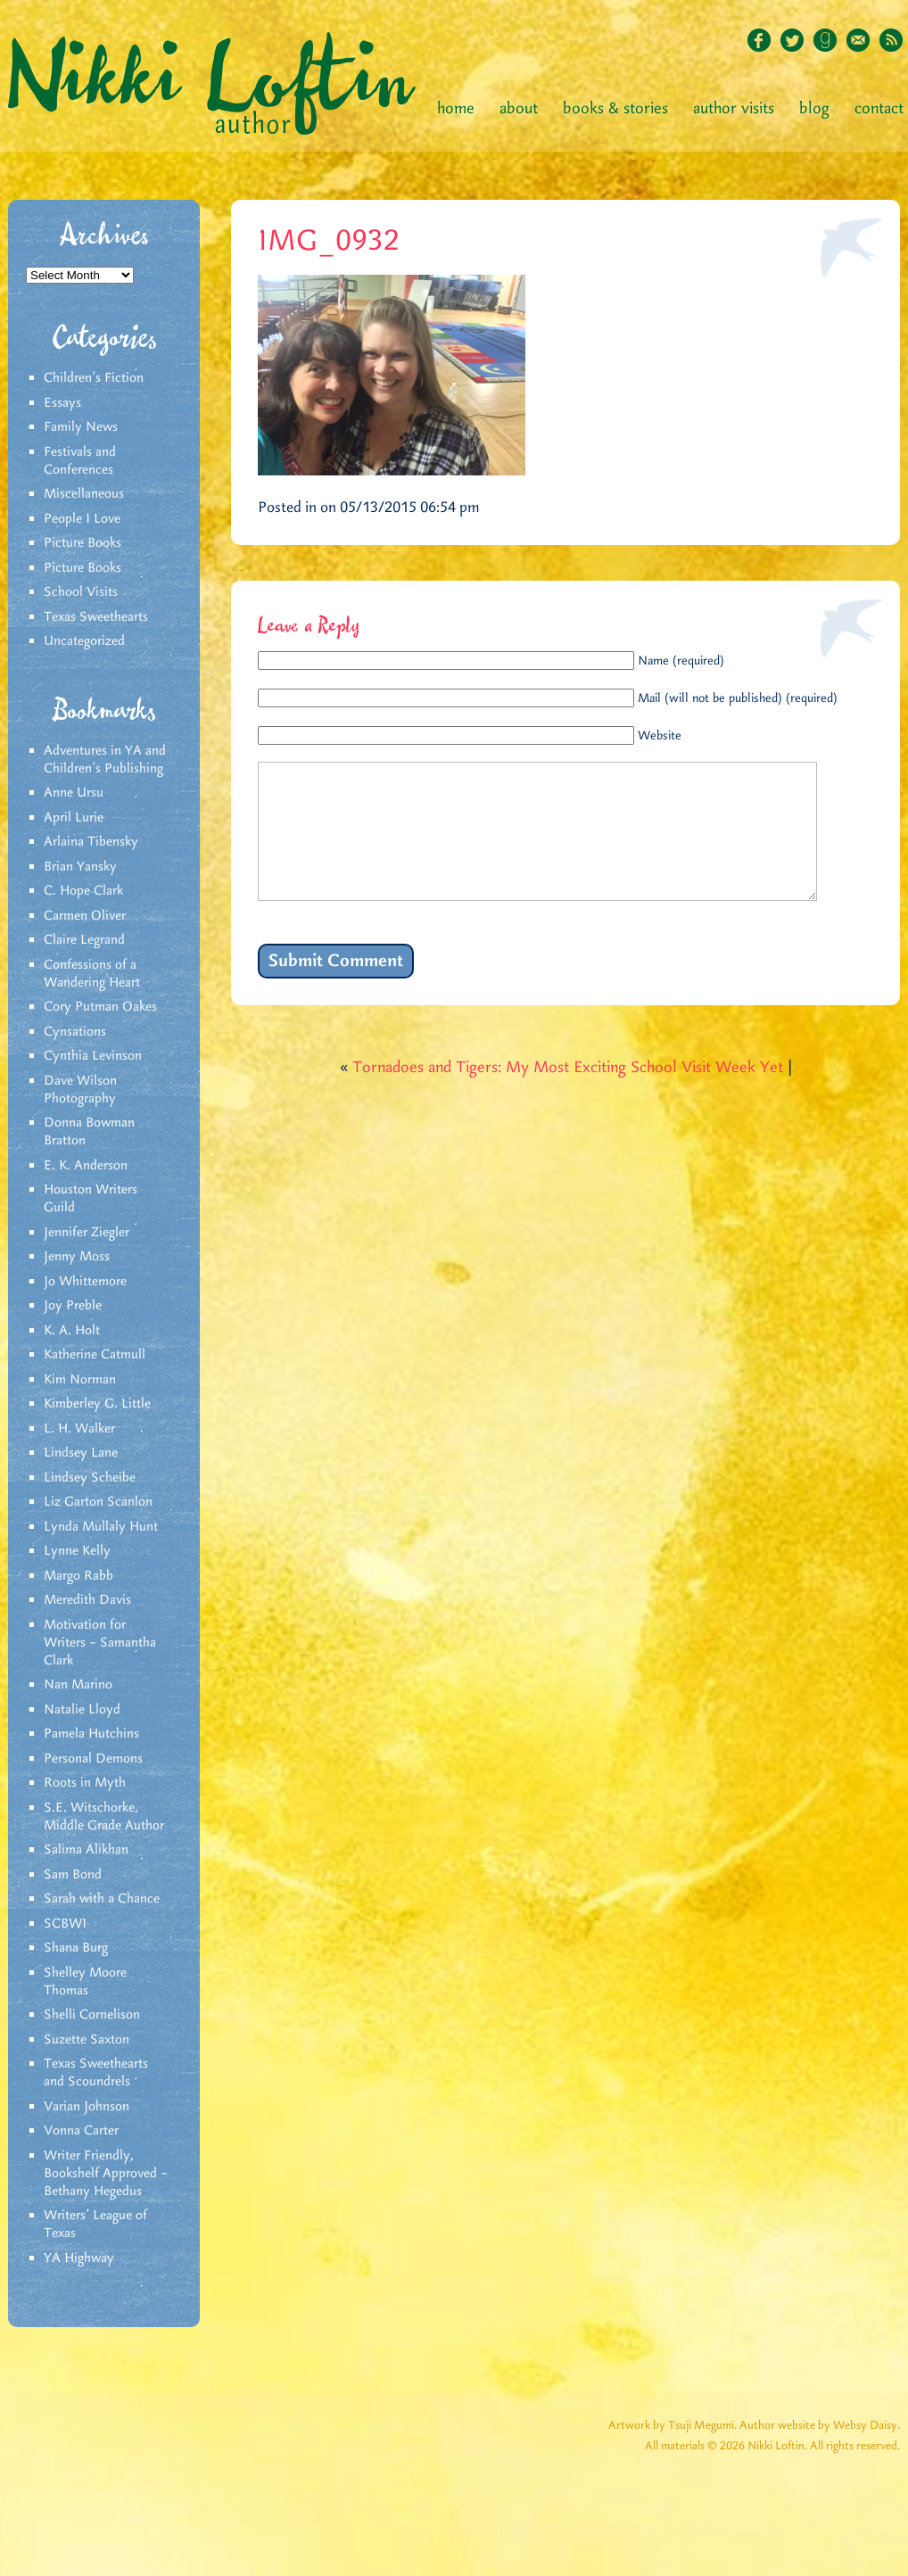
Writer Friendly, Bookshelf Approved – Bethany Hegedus (106, 2173)
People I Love (82, 519)
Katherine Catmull (94, 1355)
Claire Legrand (84, 940)
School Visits (81, 592)
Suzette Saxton (86, 2040)
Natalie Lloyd (82, 1710)
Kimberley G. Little (97, 1404)
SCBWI (65, 1924)
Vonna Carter (81, 2131)
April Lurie (73, 818)
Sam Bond (73, 1875)
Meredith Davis (87, 1600)
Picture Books (82, 543)
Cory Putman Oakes (100, 1007)
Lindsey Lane (81, 1453)
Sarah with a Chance (102, 1899)
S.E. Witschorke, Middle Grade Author (104, 1817)
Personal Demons (93, 1759)
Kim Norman (80, 1380)
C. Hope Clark (83, 891)
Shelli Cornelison (92, 2015)
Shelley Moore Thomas (85, 1982)
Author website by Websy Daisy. (819, 2425)
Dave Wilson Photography (80, 1090)
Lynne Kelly (77, 1551)
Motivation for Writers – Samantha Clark (100, 1643)
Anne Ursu (73, 793)
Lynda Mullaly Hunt (101, 1527)
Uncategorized (84, 641)
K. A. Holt (72, 1331)
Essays (62, 403)
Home (456, 109)
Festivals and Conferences (80, 461)
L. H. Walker (79, 1429)
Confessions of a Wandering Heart (92, 974)
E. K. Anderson (86, 1166)
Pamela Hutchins (91, 1734)
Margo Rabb (78, 1576)
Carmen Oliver (85, 916)
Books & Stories (615, 109)
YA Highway (79, 2258)
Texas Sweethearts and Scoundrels (96, 2073)
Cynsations (75, 1032)
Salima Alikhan (86, 1850)
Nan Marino (78, 1685)
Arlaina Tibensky (91, 842)
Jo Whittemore (85, 1282)
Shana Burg (76, 1948)
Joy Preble (73, 1306)
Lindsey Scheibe (90, 1478)
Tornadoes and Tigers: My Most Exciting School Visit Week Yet (567, 1094)
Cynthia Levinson (93, 1056)
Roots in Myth (85, 1783)
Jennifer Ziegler (86, 1233)
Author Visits (733, 109)
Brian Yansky (80, 867)
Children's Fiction (94, 378)
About (518, 109)
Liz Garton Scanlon (98, 1502)
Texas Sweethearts (96, 617)
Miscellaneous (84, 494)
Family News (81, 427)
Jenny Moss (77, 1257)
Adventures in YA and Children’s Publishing (105, 760)
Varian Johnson (86, 2107)
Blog (814, 109)
